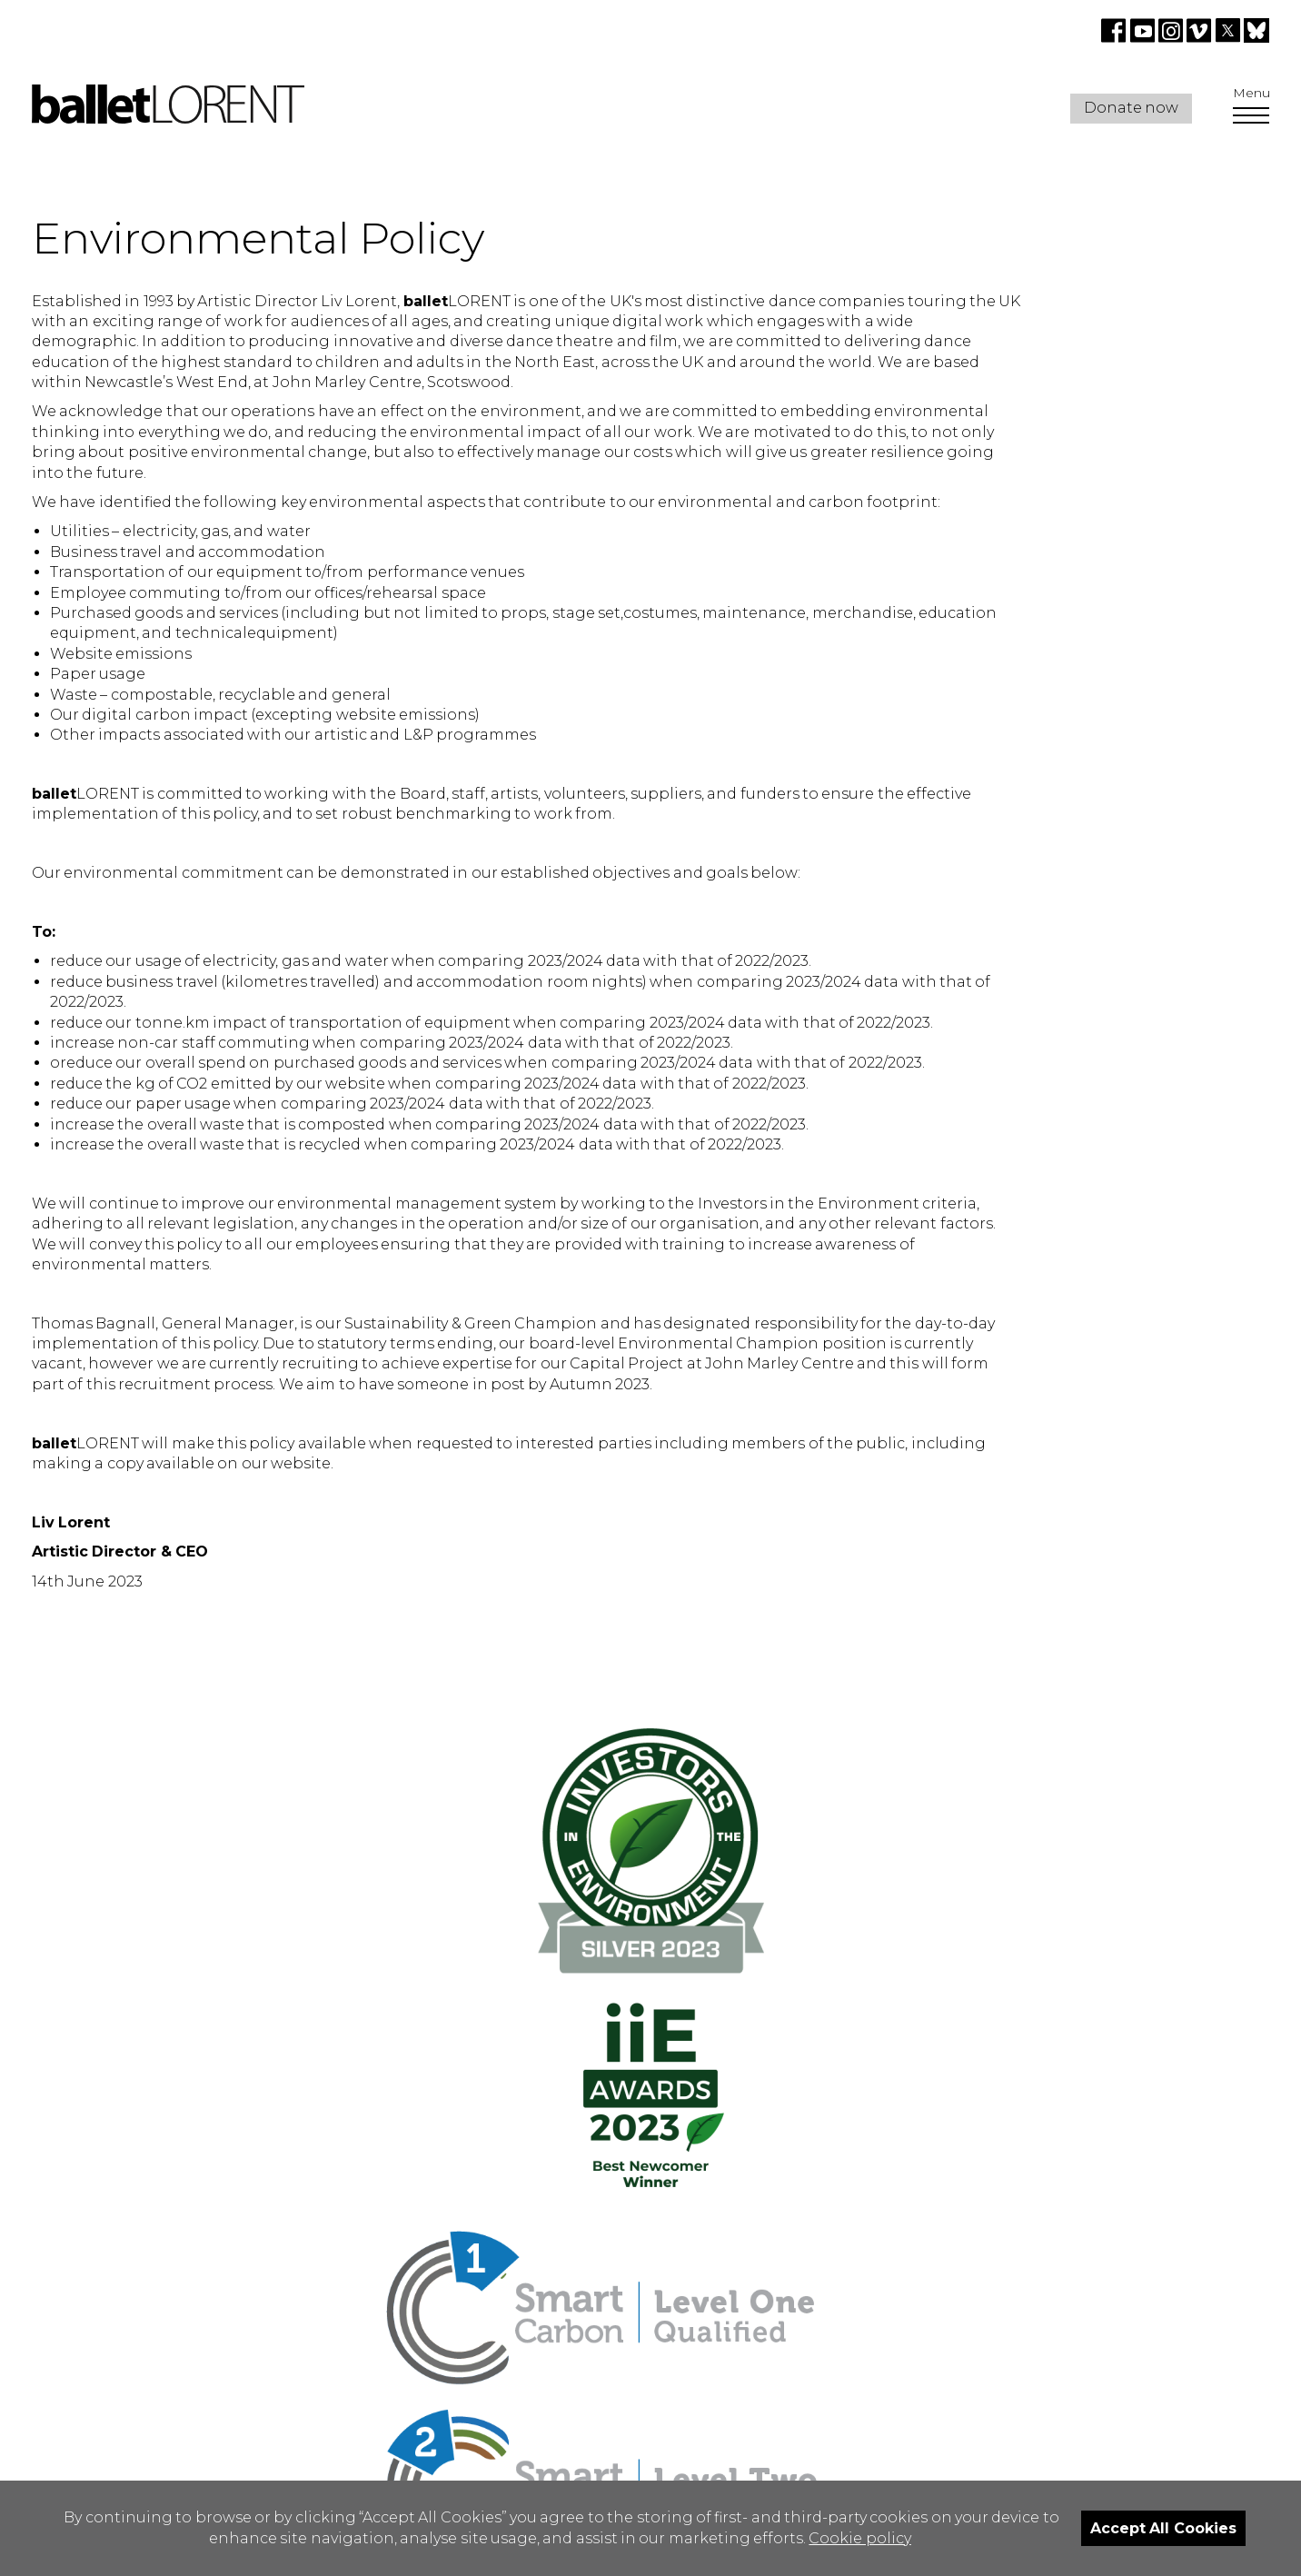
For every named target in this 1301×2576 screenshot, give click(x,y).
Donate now (1131, 107)
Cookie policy (859, 2538)
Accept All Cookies (1163, 2528)
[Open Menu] (1251, 117)
